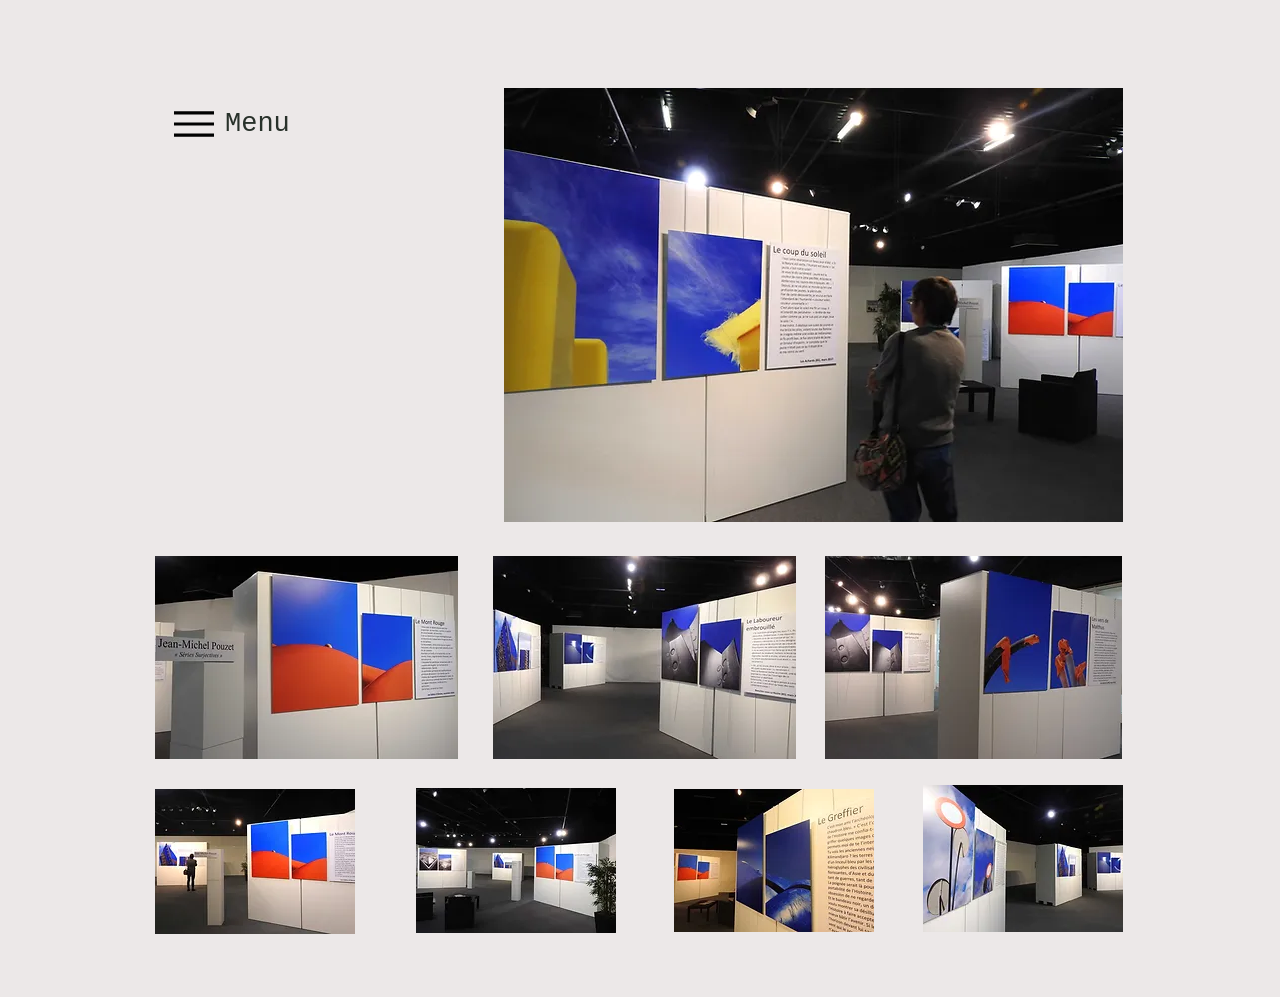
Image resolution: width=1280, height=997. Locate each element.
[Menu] (234, 123)
